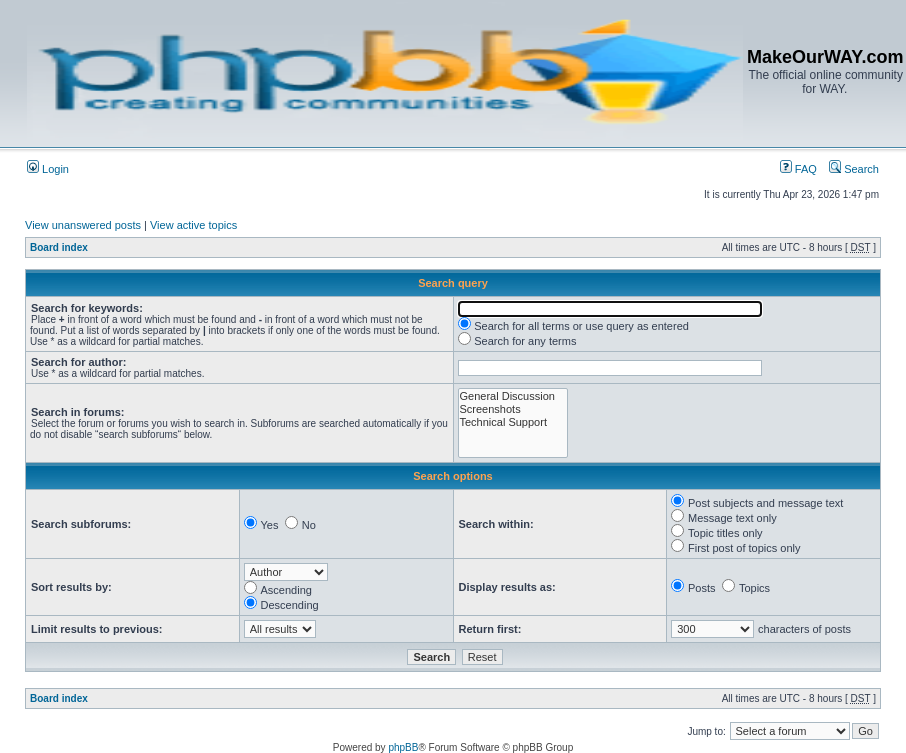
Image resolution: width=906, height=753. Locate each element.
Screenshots (513, 409)
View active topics (193, 225)
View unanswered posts (83, 225)
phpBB (403, 747)
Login (48, 169)
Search (854, 169)
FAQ (798, 169)
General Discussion (513, 396)
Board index (59, 247)
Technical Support (513, 422)
